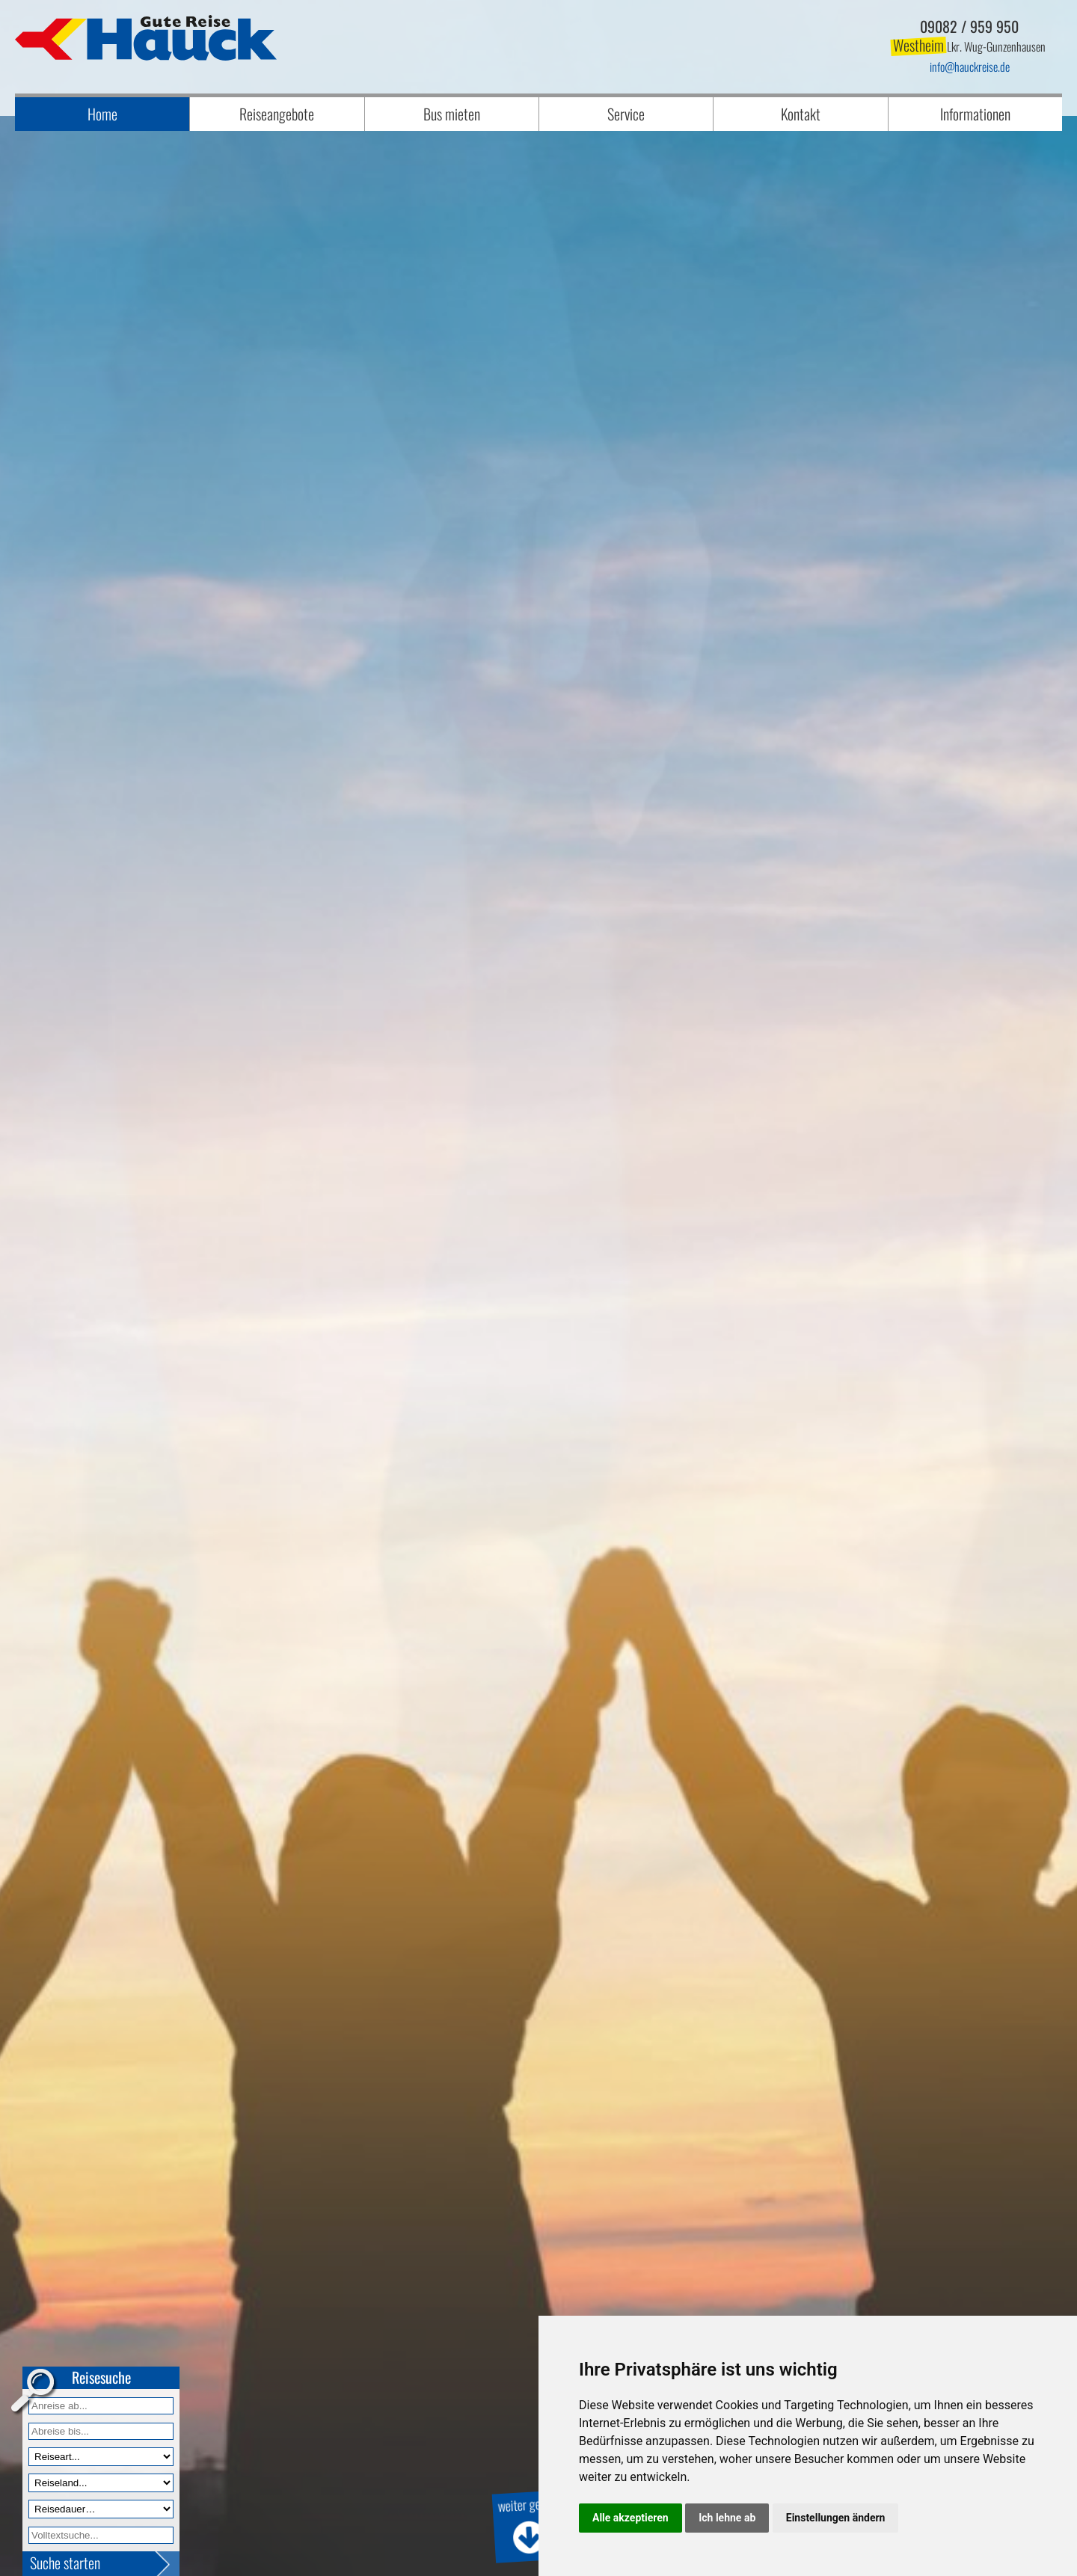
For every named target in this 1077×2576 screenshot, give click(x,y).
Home (102, 113)
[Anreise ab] (101, 2405)
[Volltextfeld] (101, 2535)
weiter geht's (528, 2524)
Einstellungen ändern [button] (836, 2518)
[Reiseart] (101, 2456)
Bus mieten (451, 113)
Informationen (975, 113)
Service (626, 113)
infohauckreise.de (970, 67)
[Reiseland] (101, 2483)
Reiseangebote (276, 113)
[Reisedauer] (101, 2509)
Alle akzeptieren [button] (630, 2518)
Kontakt (800, 113)
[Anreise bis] (101, 2431)
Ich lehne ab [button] (727, 2518)
